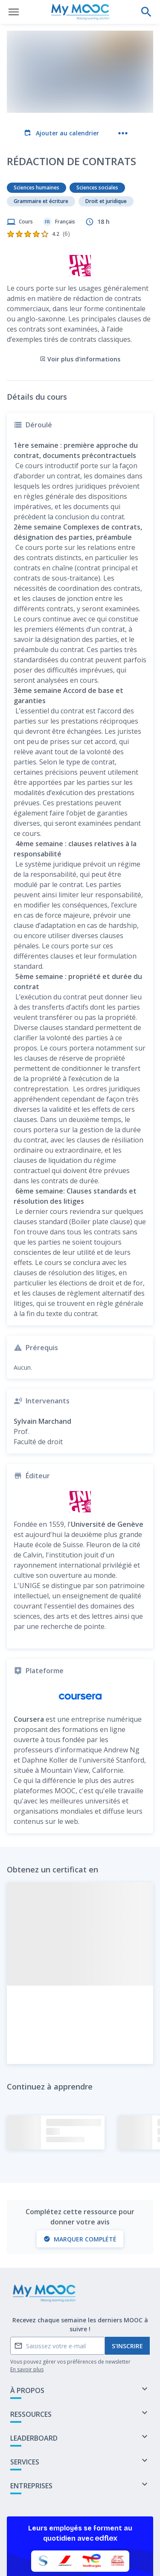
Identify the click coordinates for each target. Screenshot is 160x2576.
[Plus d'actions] (123, 133)
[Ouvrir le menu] (13, 12)
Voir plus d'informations (80, 291)
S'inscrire (127, 2278)
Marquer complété (80, 2171)
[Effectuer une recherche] (146, 12)
